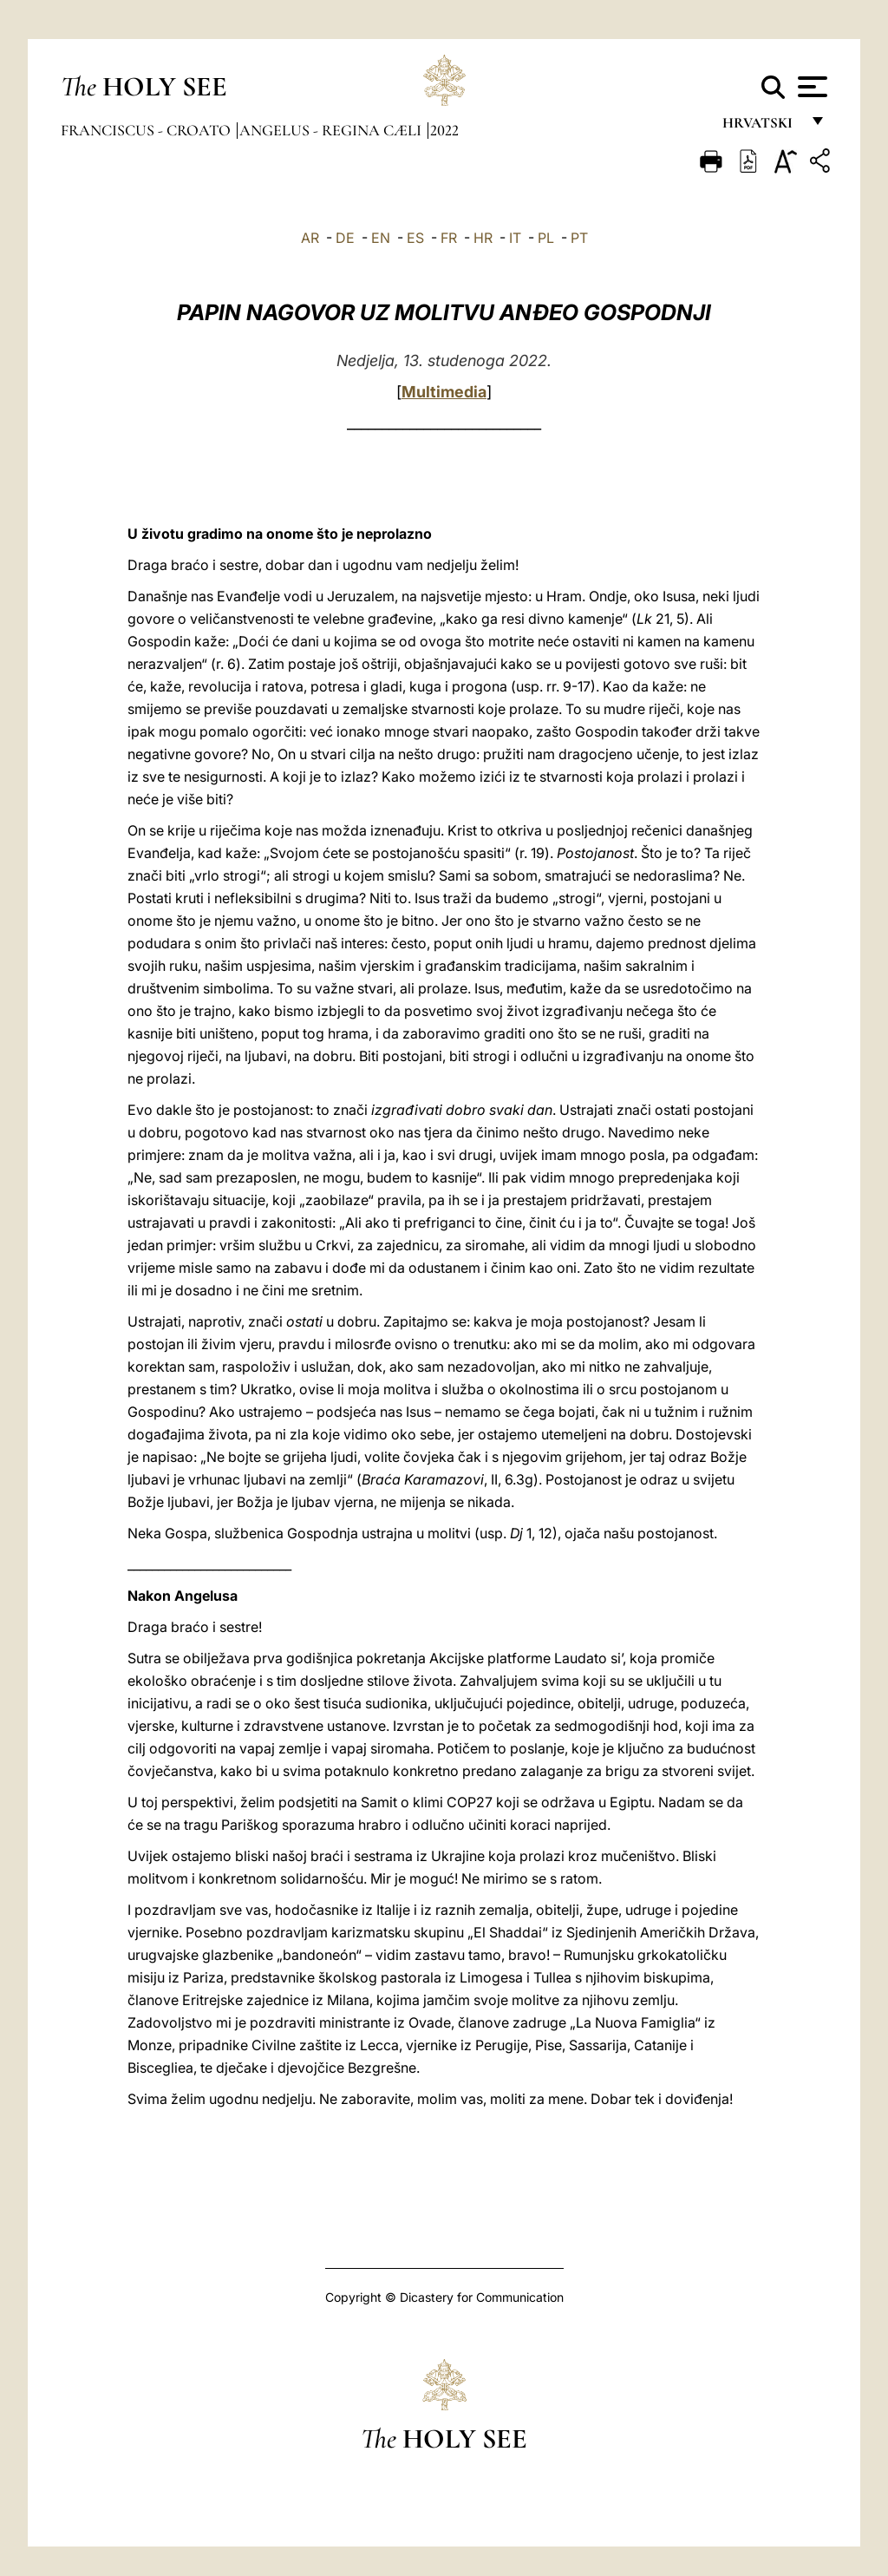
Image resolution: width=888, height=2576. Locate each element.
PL (546, 237)
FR (449, 237)
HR (483, 237)
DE (345, 237)
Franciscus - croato (147, 130)
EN (380, 237)
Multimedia (444, 392)
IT (515, 237)
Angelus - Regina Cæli (332, 130)
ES (415, 237)
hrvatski (761, 128)
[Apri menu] (810, 87)
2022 (444, 130)
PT (579, 237)
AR (310, 237)
